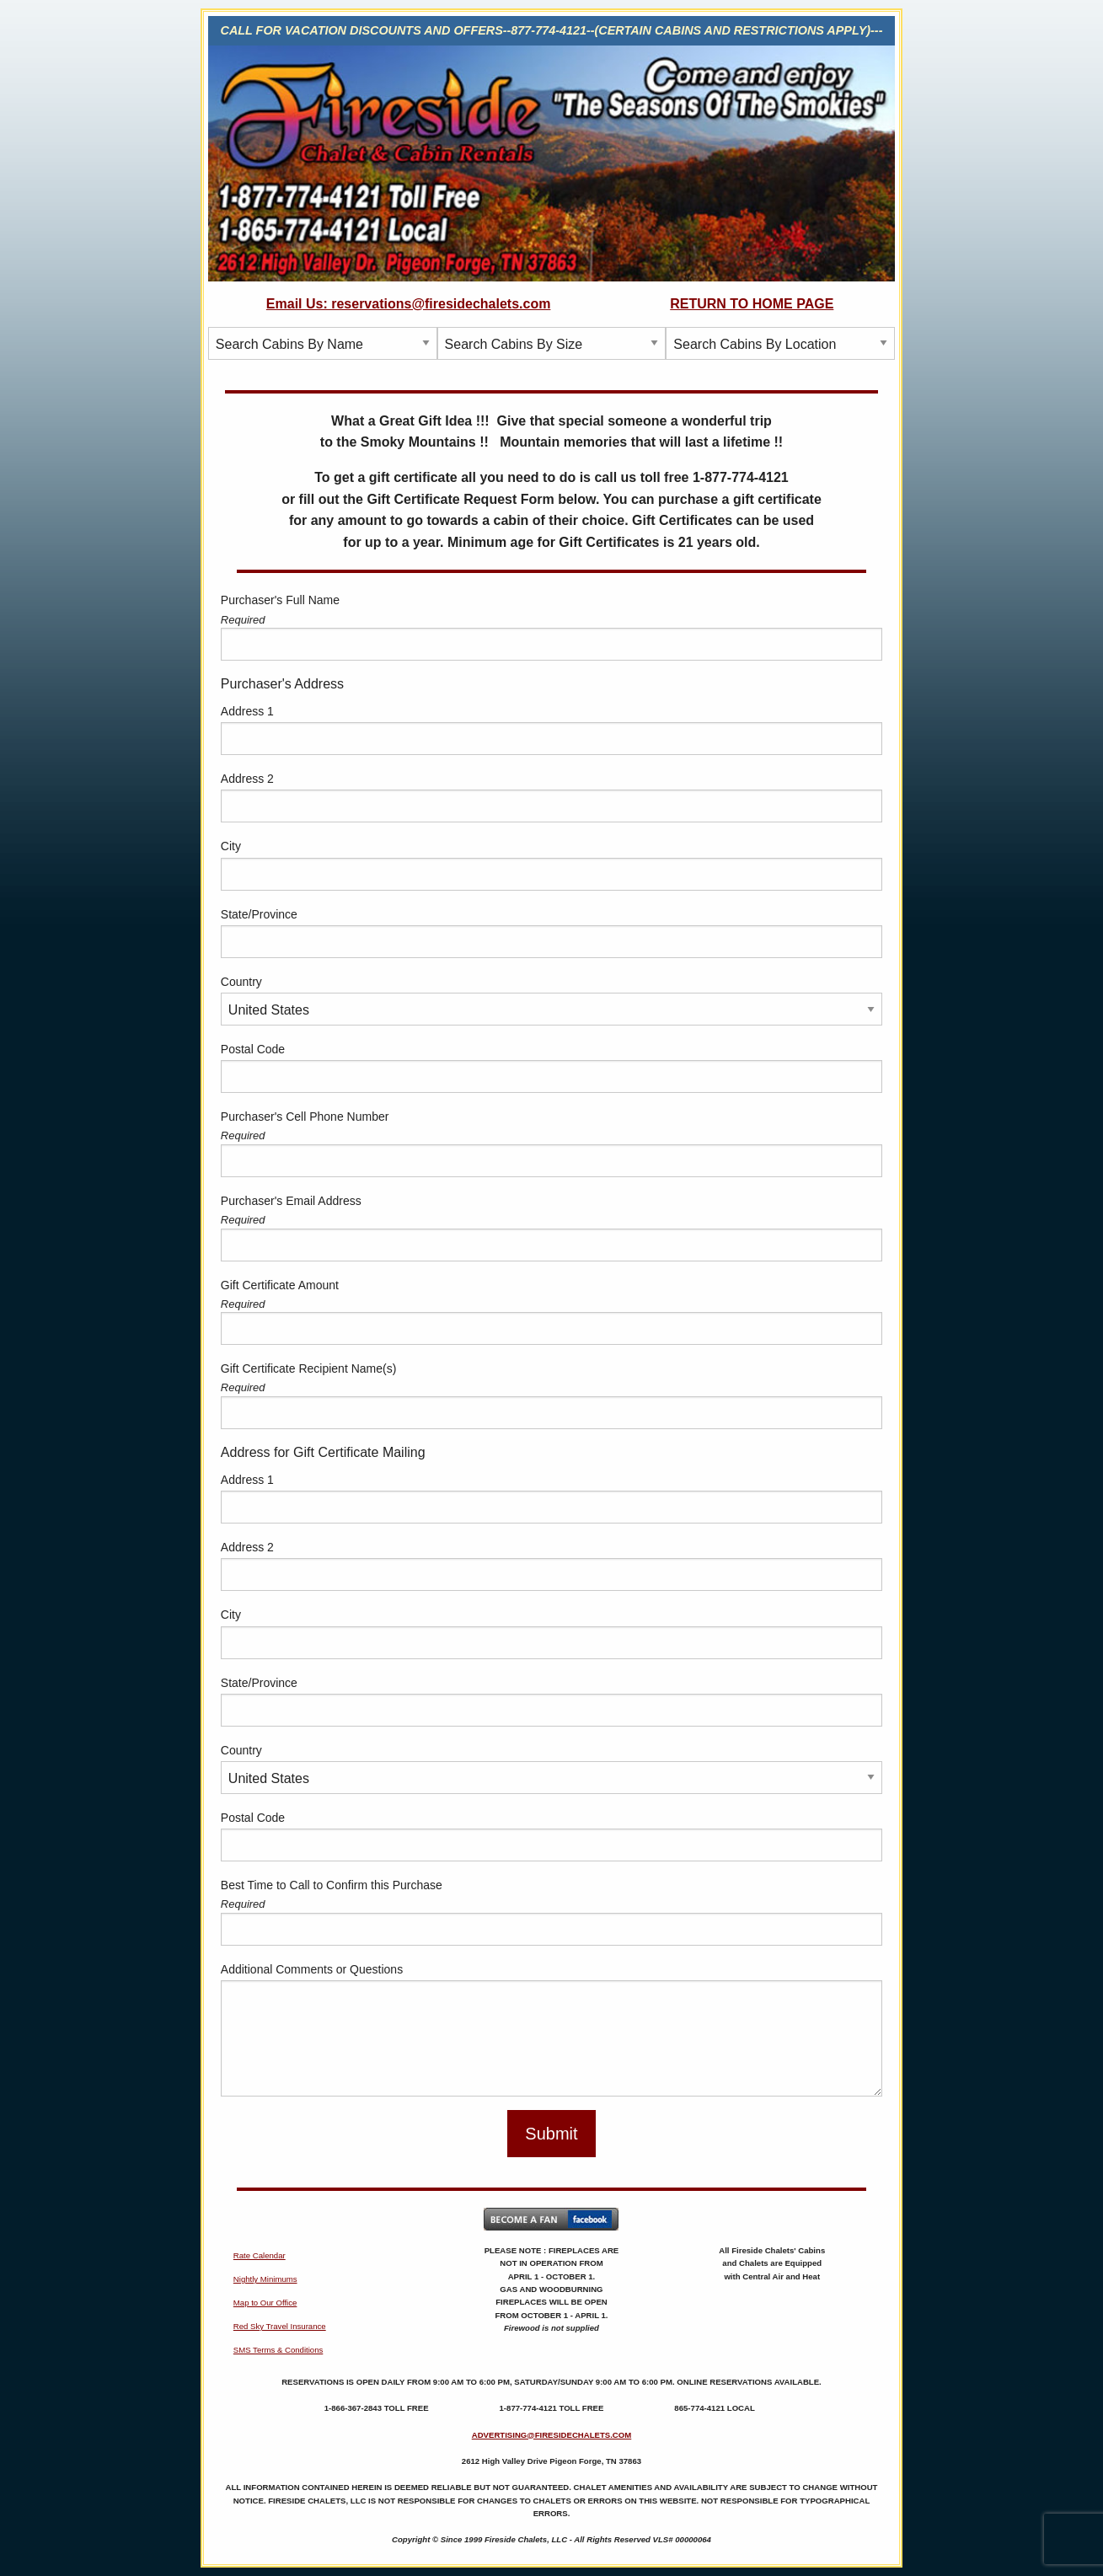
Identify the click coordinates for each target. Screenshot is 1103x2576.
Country (241, 981)
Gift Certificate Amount (280, 1285)
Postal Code (253, 1049)
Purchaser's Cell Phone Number (305, 1116)
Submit (551, 2133)
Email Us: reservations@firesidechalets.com (408, 304)
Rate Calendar (259, 2255)
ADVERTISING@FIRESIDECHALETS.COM (552, 2434)
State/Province (259, 914)
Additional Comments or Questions (312, 1969)
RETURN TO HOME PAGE (751, 304)
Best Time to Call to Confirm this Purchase (331, 1885)
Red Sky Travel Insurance (279, 2326)
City (231, 846)
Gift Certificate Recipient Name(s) (309, 1368)
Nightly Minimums (265, 2279)
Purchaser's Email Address (291, 1201)
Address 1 (247, 711)
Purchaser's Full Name (280, 600)
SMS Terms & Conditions (278, 2349)
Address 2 (247, 778)
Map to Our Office (265, 2302)
